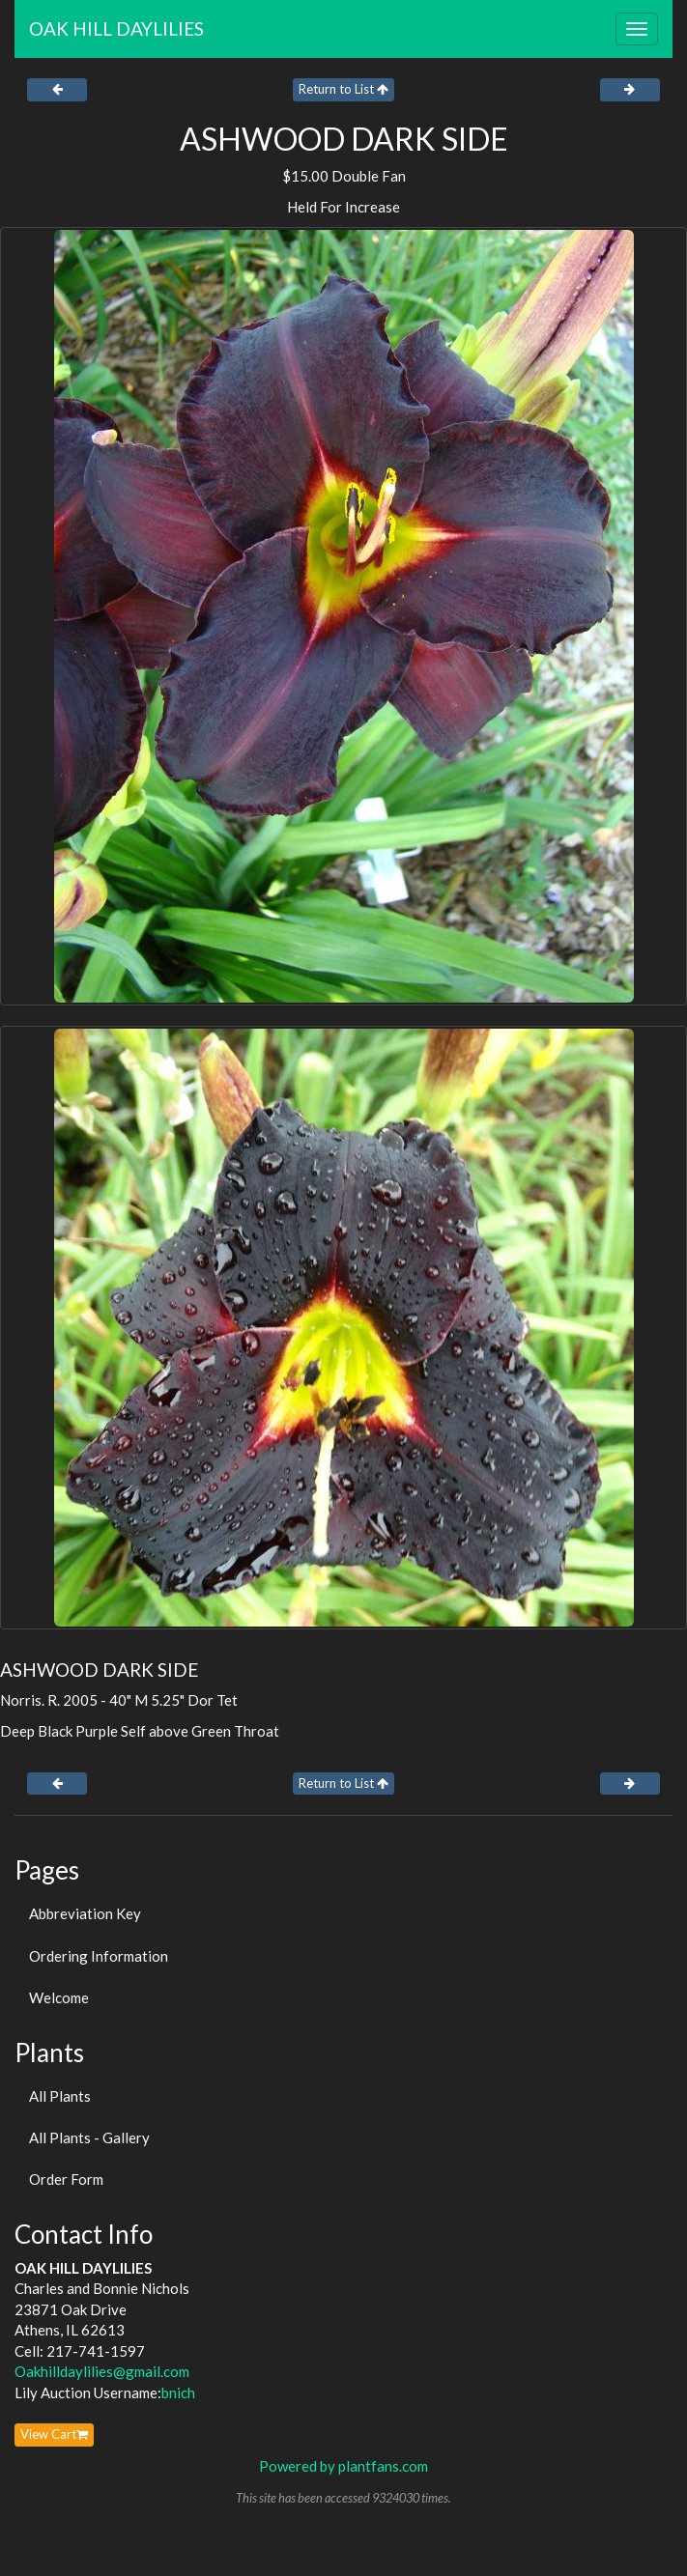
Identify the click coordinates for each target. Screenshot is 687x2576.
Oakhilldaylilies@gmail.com (101, 2371)
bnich (178, 2392)
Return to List (343, 89)
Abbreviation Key (85, 1913)
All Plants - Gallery (89, 2137)
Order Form (66, 2179)
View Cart (54, 2434)
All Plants (60, 2096)
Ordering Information (98, 1956)
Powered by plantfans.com (343, 2466)
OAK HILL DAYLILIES (116, 28)
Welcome (59, 1997)
